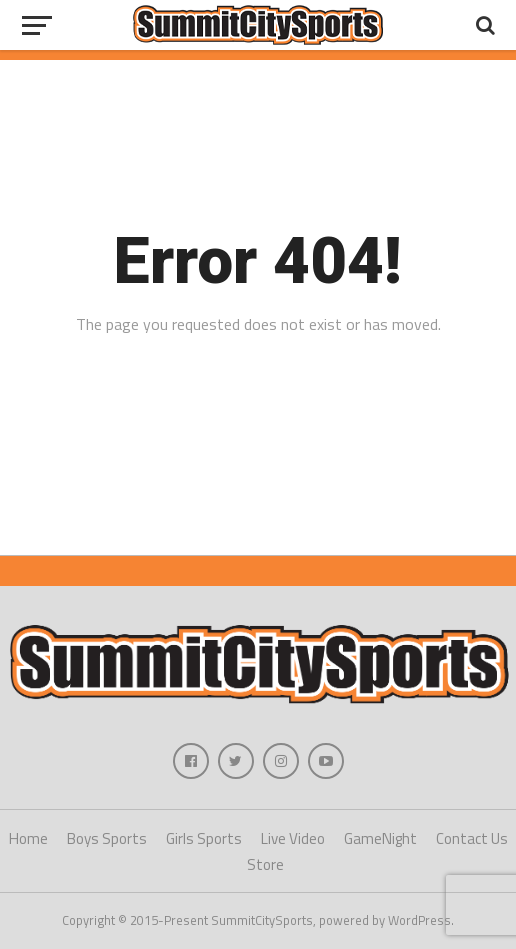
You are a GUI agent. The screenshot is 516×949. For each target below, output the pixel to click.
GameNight (380, 838)
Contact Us (472, 838)
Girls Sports (204, 838)
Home (28, 838)
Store (265, 864)
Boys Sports (107, 838)
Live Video (293, 838)
